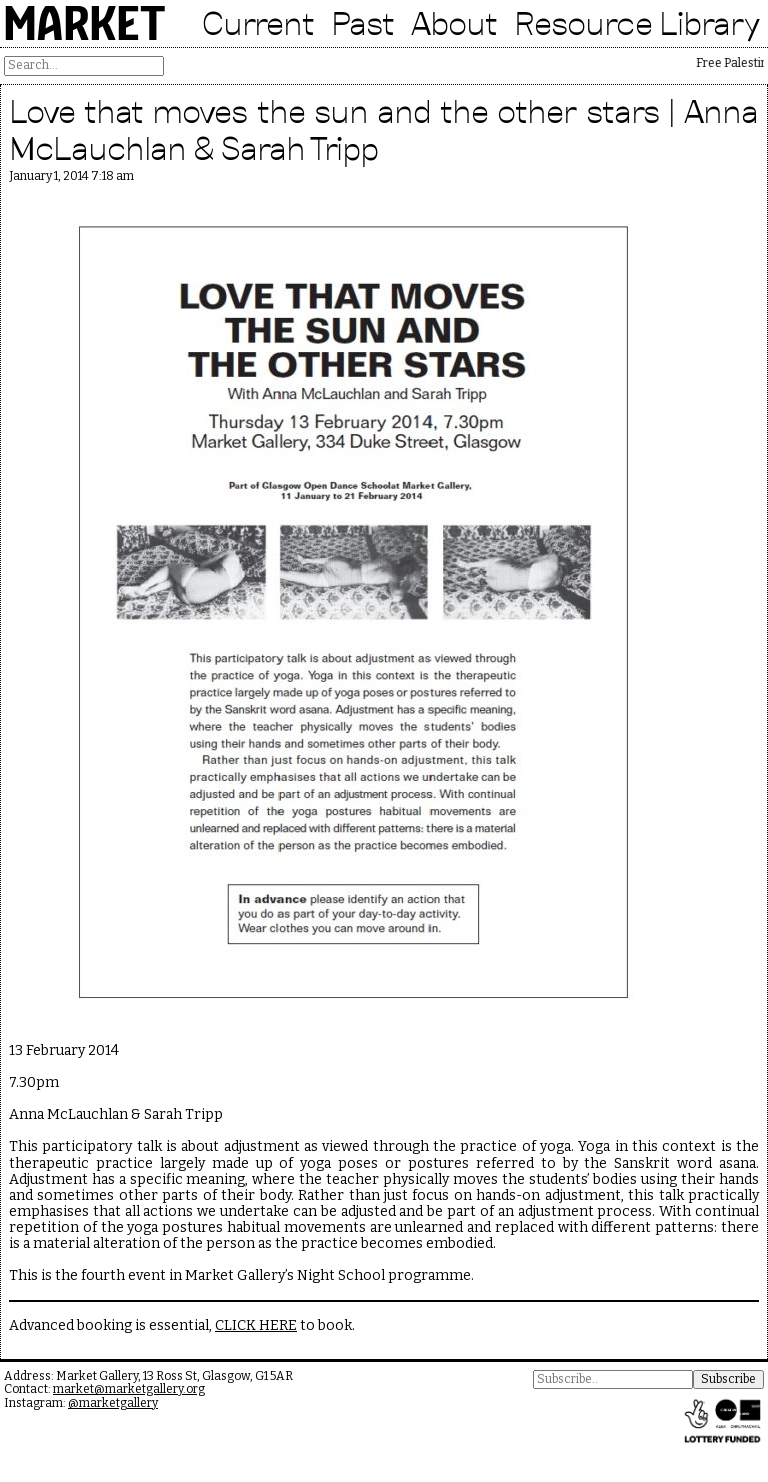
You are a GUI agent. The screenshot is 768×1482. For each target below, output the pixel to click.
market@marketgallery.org (129, 1389)
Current (258, 22)
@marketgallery (113, 1403)
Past (363, 22)
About (454, 22)
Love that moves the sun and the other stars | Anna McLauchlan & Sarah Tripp (384, 129)
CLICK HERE (256, 1325)
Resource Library (637, 22)
